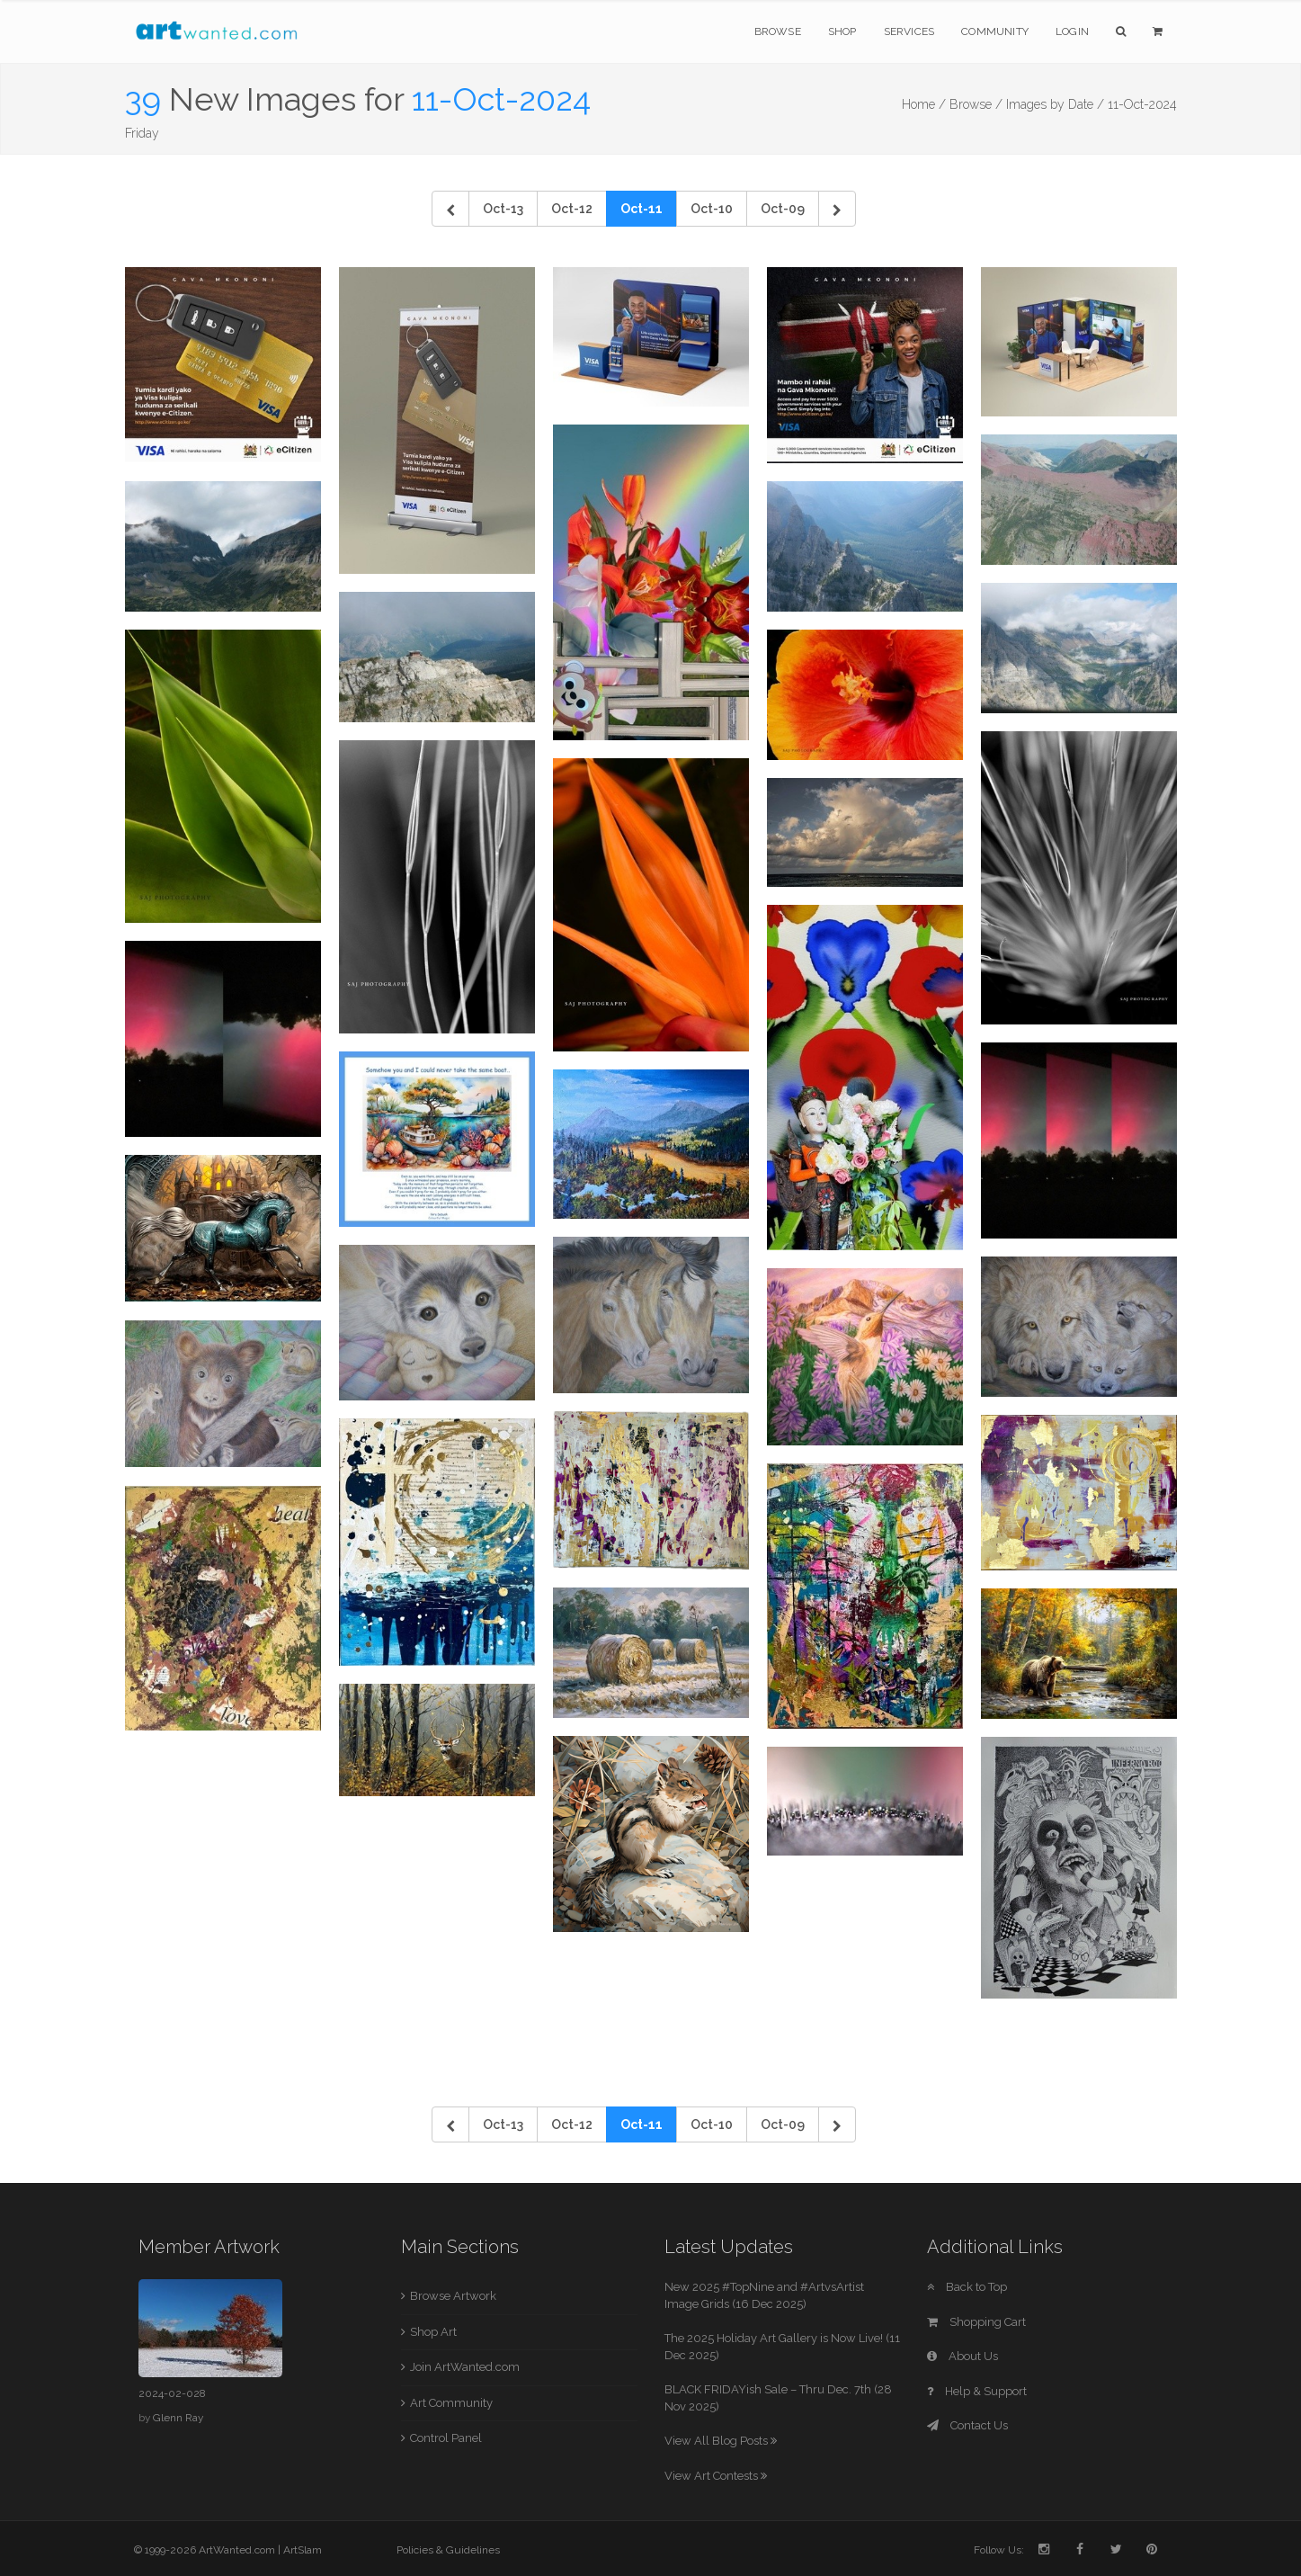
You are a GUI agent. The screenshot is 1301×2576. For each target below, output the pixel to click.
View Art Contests (715, 2475)
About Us (962, 2356)
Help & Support (977, 2391)
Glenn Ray (178, 2417)
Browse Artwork (453, 2296)
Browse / (975, 104)
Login (1072, 31)
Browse (777, 31)
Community (995, 31)
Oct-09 (783, 208)
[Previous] (450, 209)
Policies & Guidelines (448, 2550)
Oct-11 (641, 208)
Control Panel (446, 2438)
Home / (924, 104)
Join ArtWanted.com (465, 2367)
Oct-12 (572, 208)
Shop (842, 31)
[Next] (837, 209)
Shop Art (433, 2332)
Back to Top (967, 2287)
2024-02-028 (172, 2393)
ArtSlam (302, 2550)
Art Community (451, 2403)
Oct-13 (503, 208)
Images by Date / (1055, 104)
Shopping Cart (976, 2322)
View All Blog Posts (720, 2440)
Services (909, 31)
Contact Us (967, 2425)
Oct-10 (712, 208)
